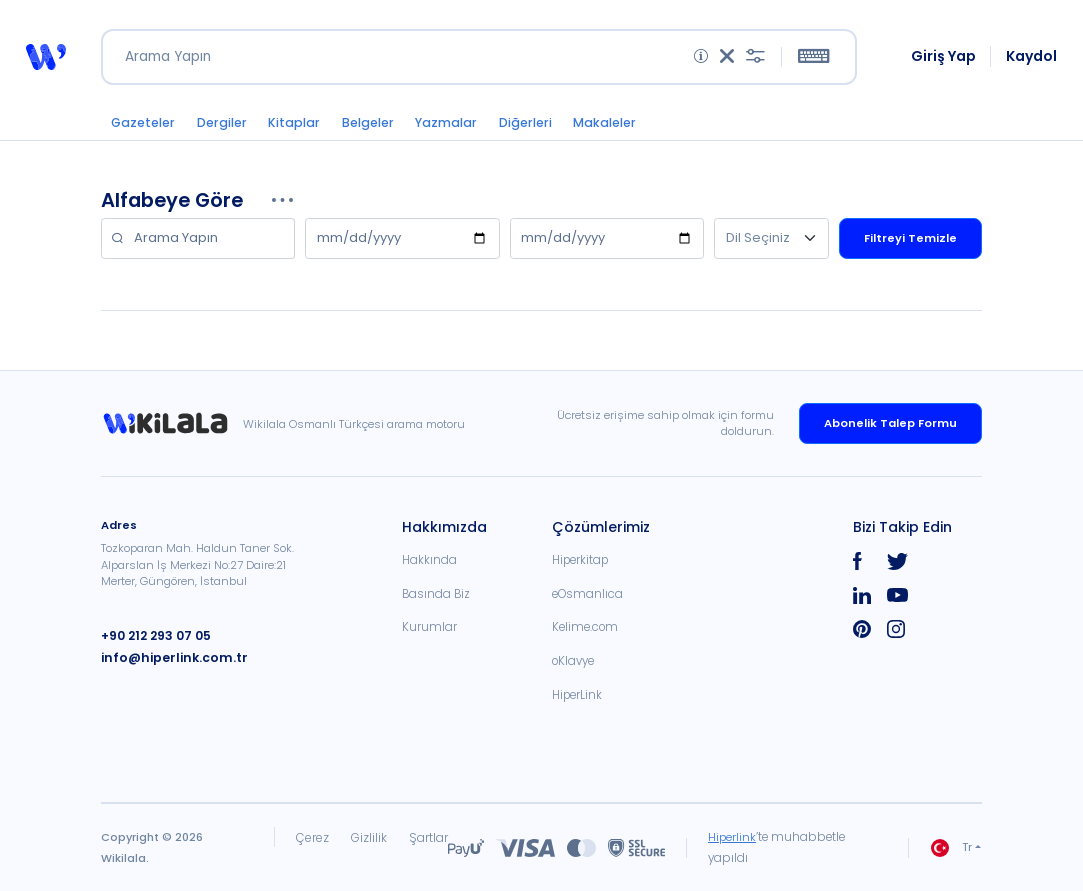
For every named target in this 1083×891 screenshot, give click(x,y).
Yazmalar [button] (451, 125)
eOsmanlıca (587, 594)
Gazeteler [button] (144, 125)
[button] (45, 59)
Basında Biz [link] (436, 594)
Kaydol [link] (1032, 58)
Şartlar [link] (427, 837)
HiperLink (577, 695)
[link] (172, 424)
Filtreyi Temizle (910, 241)
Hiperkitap (580, 560)
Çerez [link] (312, 837)
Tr (951, 848)
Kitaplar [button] (298, 125)
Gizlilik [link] (368, 837)
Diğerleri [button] (531, 125)
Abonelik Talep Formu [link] (890, 423)
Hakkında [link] (429, 560)
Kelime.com (585, 627)
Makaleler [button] (611, 125)
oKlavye (573, 661)
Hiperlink (732, 837)
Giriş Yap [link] (944, 58)
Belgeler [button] (372, 125)
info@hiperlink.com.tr (167, 656)
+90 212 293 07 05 (153, 635)
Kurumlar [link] (429, 627)
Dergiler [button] (224, 125)
